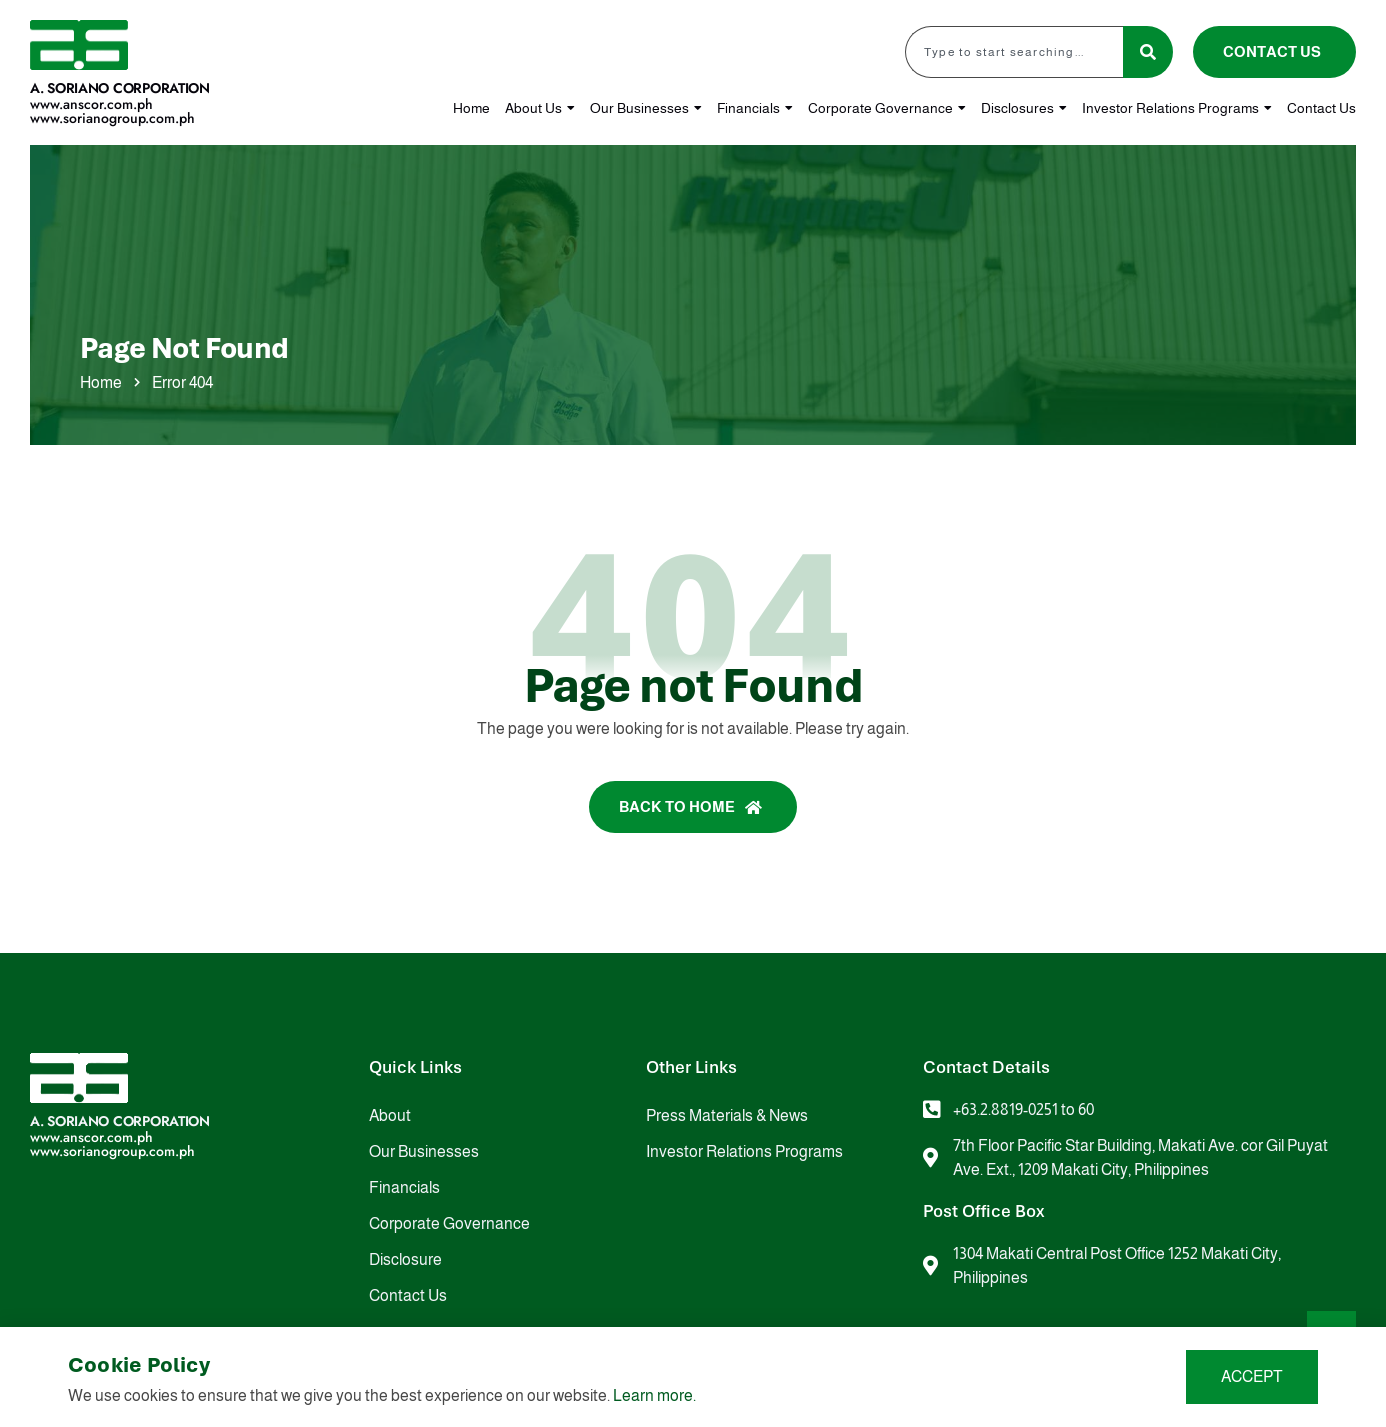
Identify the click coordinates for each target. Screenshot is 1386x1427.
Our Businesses (646, 108)
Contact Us (1321, 108)
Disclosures (1024, 108)
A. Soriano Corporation (120, 88)
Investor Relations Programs (1177, 108)
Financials (755, 108)
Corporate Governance (887, 108)
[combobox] (1014, 52)
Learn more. (654, 1395)
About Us (540, 108)
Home (471, 108)
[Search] (1148, 52)
